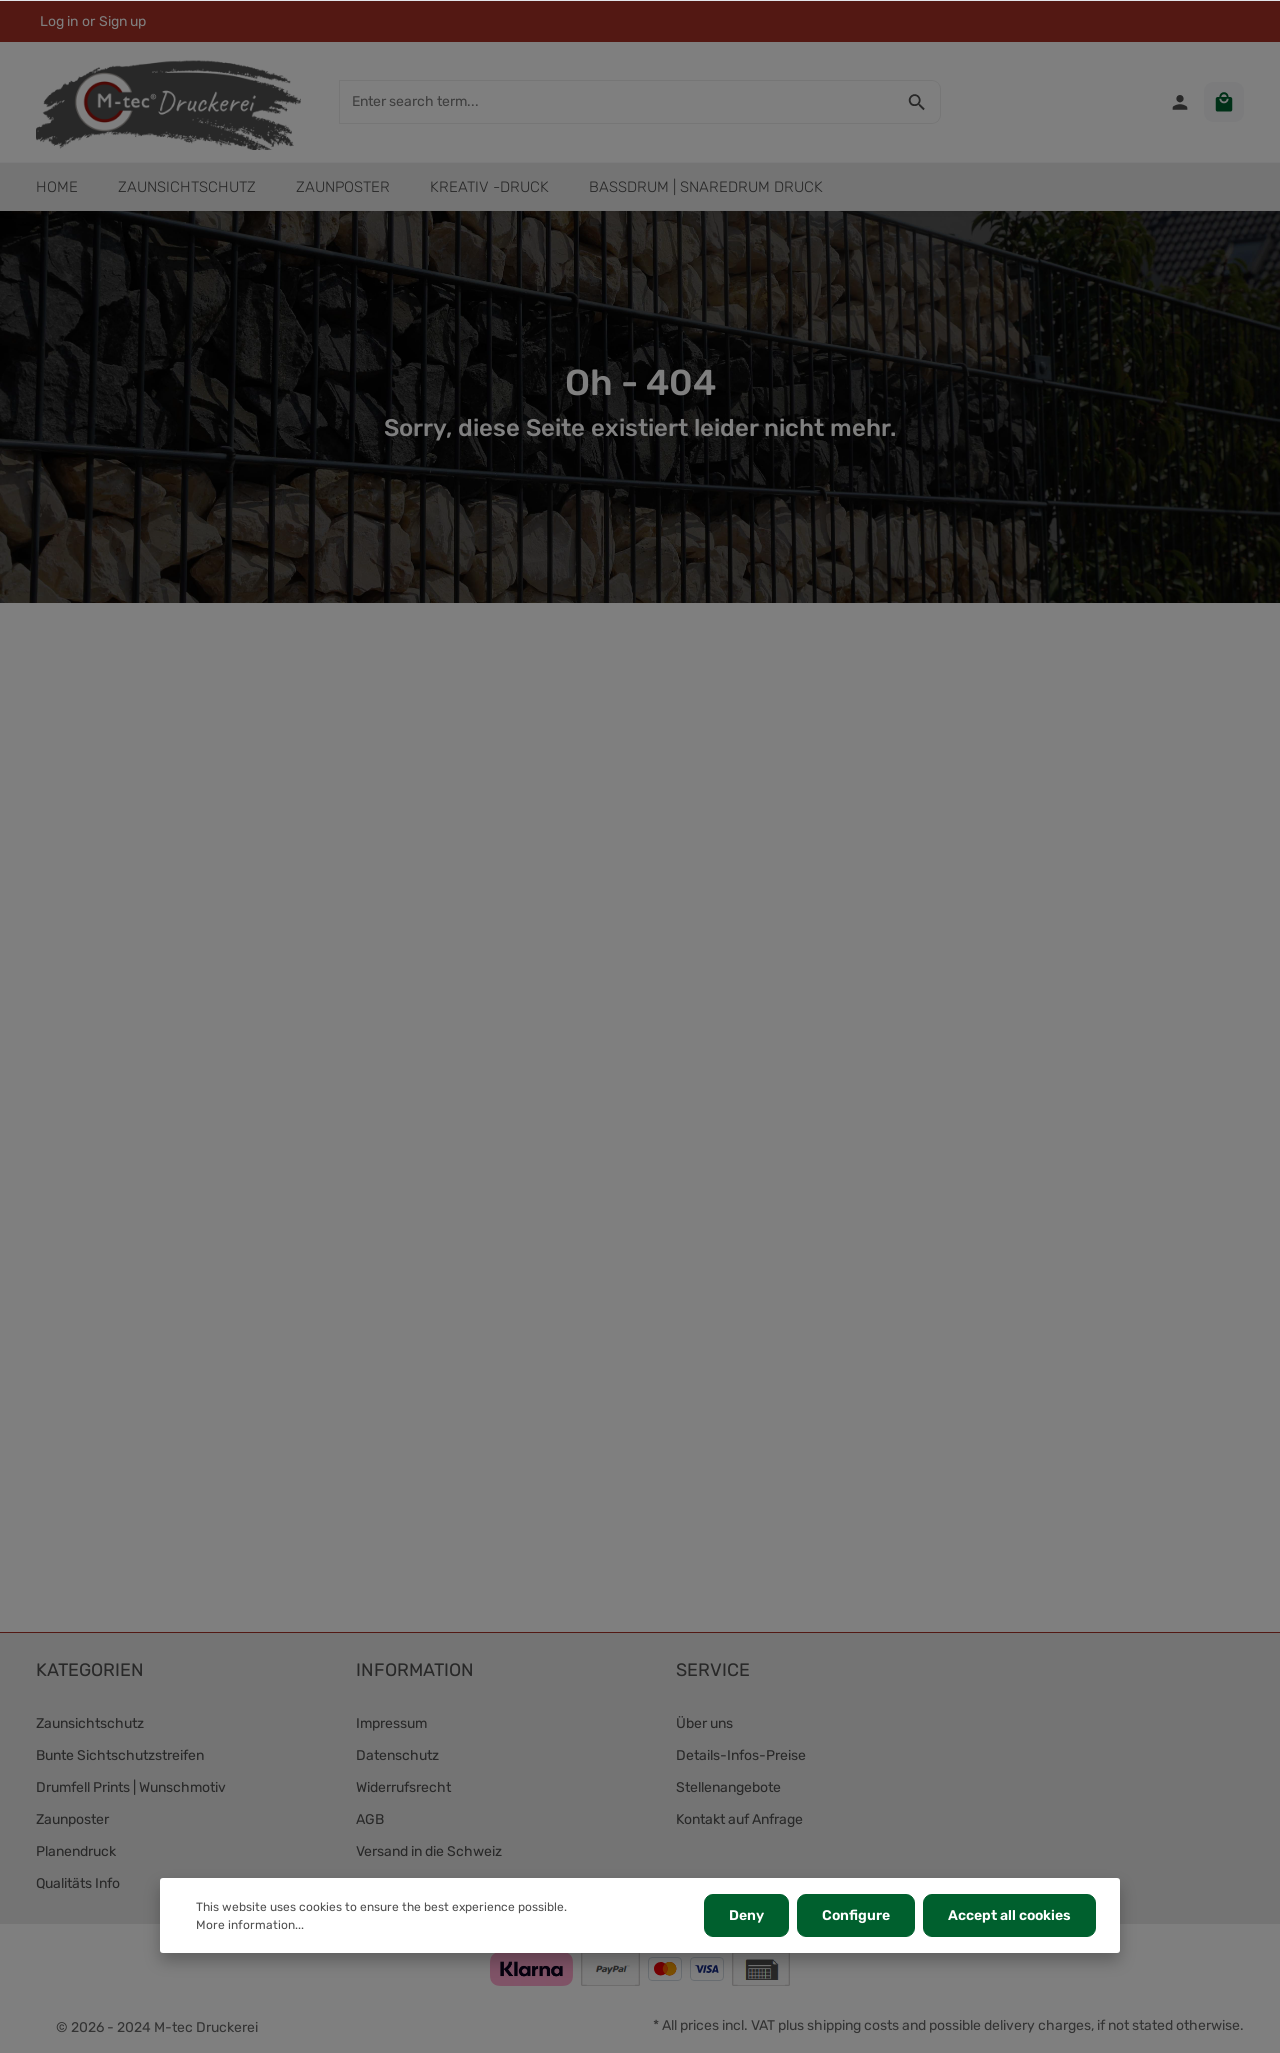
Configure (856, 1915)
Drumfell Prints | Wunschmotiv (131, 1787)
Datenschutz (397, 1755)
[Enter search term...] (617, 102)
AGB (370, 1819)
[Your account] (1180, 102)
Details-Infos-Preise (741, 1755)
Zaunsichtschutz (90, 1723)
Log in (59, 21)
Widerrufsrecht (403, 1787)
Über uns (704, 1723)
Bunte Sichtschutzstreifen (120, 1755)
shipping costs (853, 2025)
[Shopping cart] (1224, 102)
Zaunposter (72, 1819)
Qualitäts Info (78, 1883)
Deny (746, 1915)
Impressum (391, 1723)
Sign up (122, 21)
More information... (250, 1925)
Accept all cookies (1009, 1915)
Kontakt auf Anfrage (739, 1819)
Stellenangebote (728, 1787)
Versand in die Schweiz (429, 1851)
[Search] (917, 102)
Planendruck (76, 1851)
